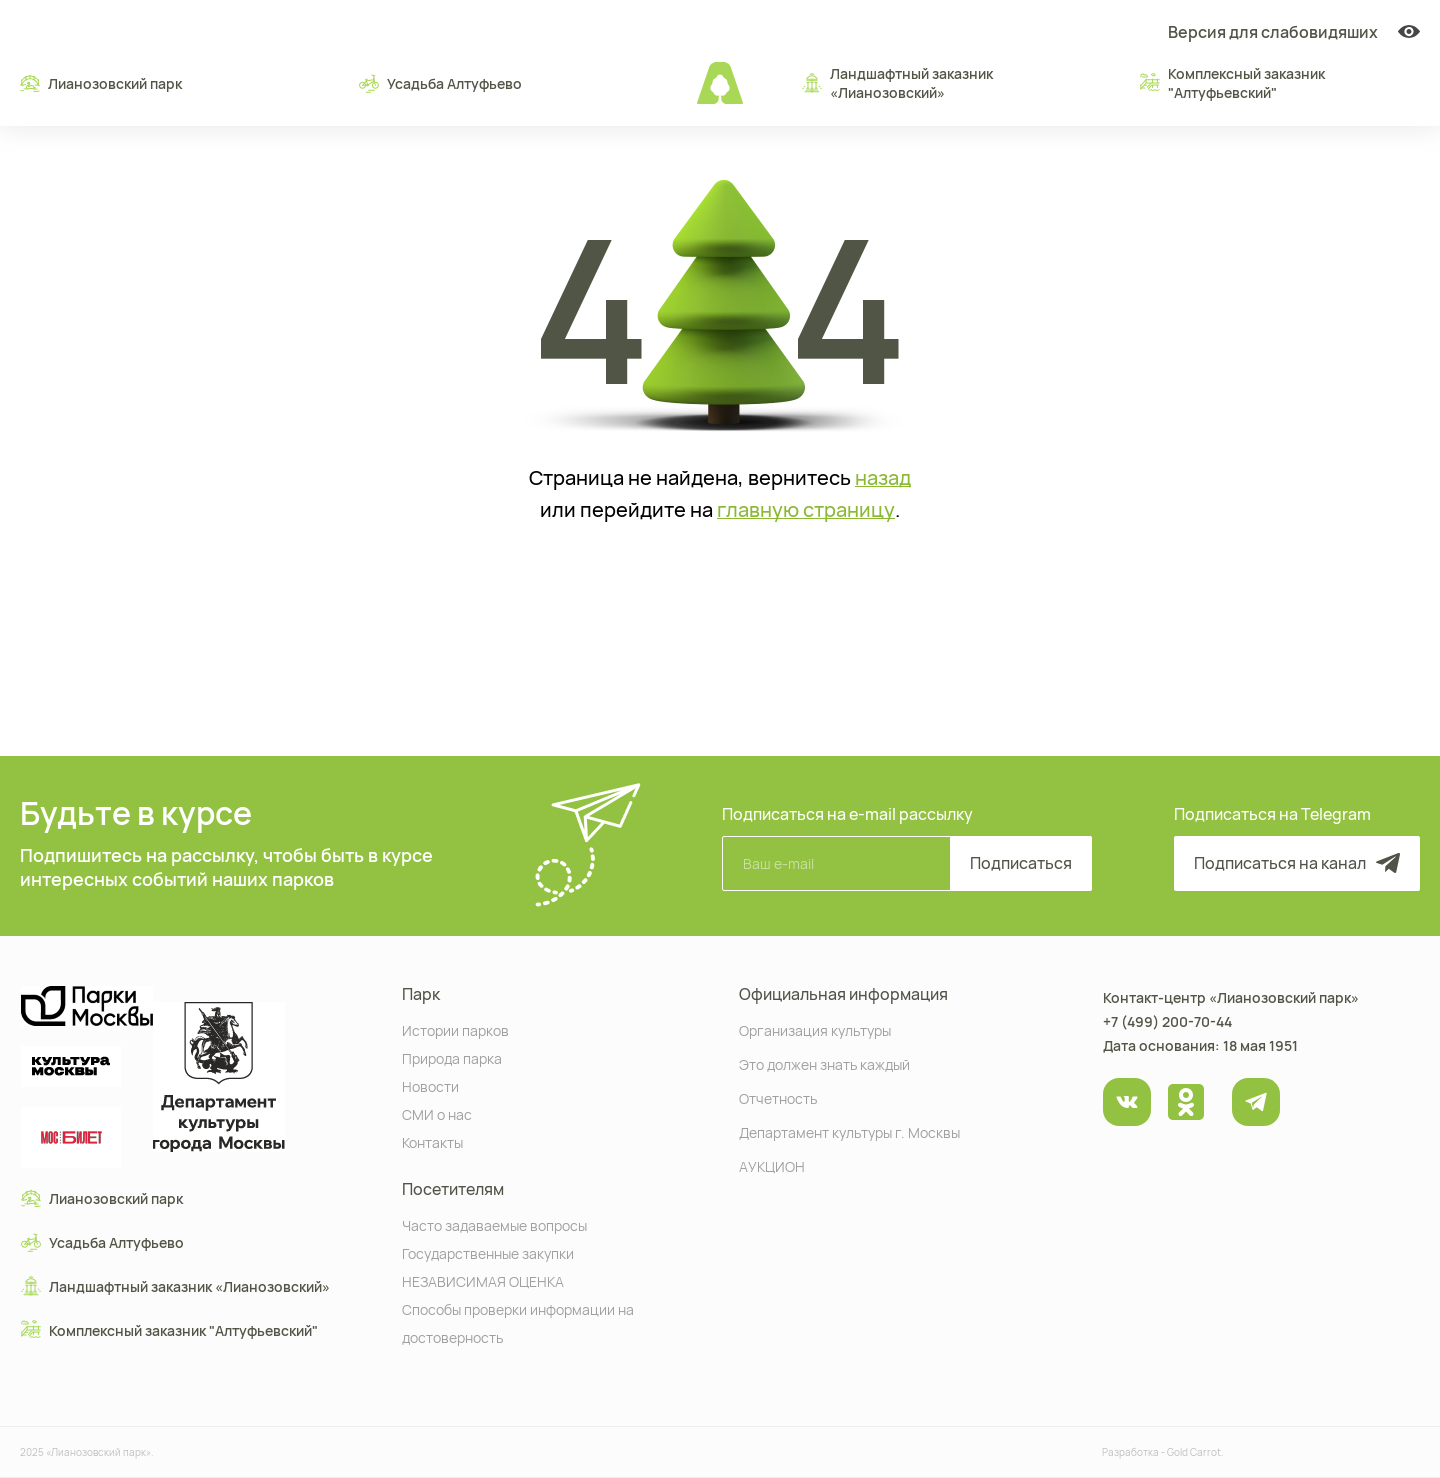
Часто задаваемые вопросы (494, 1224)
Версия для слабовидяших (1294, 32)
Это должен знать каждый (824, 1063)
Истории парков (455, 1029)
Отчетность (778, 1097)
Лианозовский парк (101, 83)
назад (883, 478)
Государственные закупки (488, 1252)
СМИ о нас (437, 1113)
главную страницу (806, 510)
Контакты (432, 1141)
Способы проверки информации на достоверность (518, 1322)
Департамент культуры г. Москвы (849, 1131)
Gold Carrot (1194, 1452)
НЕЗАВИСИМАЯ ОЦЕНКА (483, 1280)
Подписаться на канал (1297, 863)
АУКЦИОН (772, 1165)
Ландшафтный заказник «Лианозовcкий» (897, 83)
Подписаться (1021, 863)
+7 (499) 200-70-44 (1167, 1021)
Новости (430, 1085)
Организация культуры (815, 1029)
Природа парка (452, 1057)
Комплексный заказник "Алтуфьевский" (1232, 83)
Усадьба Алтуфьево (440, 83)
